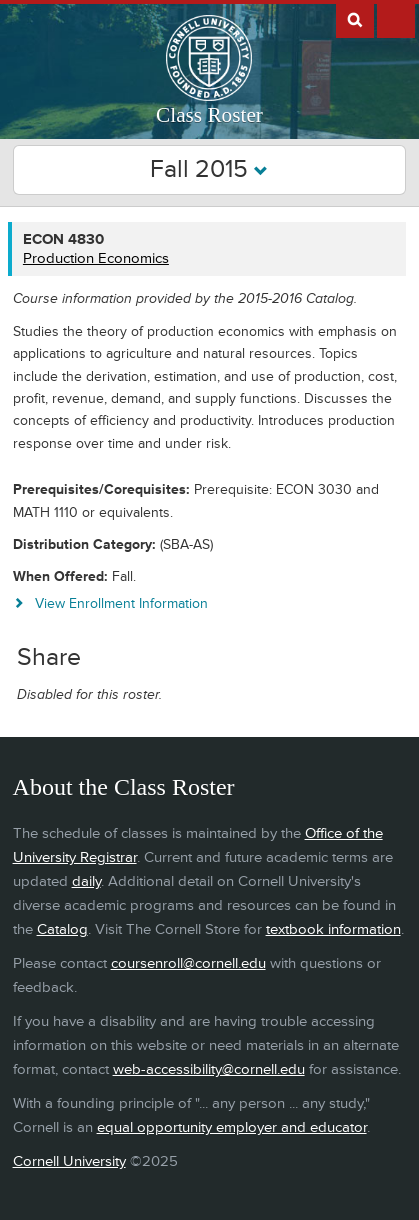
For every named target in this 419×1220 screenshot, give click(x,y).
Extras (396, 19)
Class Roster (209, 115)
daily (86, 881)
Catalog (62, 929)
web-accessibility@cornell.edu (209, 1069)
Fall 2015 (209, 169)
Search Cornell (355, 19)
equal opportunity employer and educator (232, 1127)
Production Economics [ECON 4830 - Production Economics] (96, 258)
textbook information (333, 929)
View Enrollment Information (121, 603)
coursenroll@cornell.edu (188, 963)
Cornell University (69, 1161)
